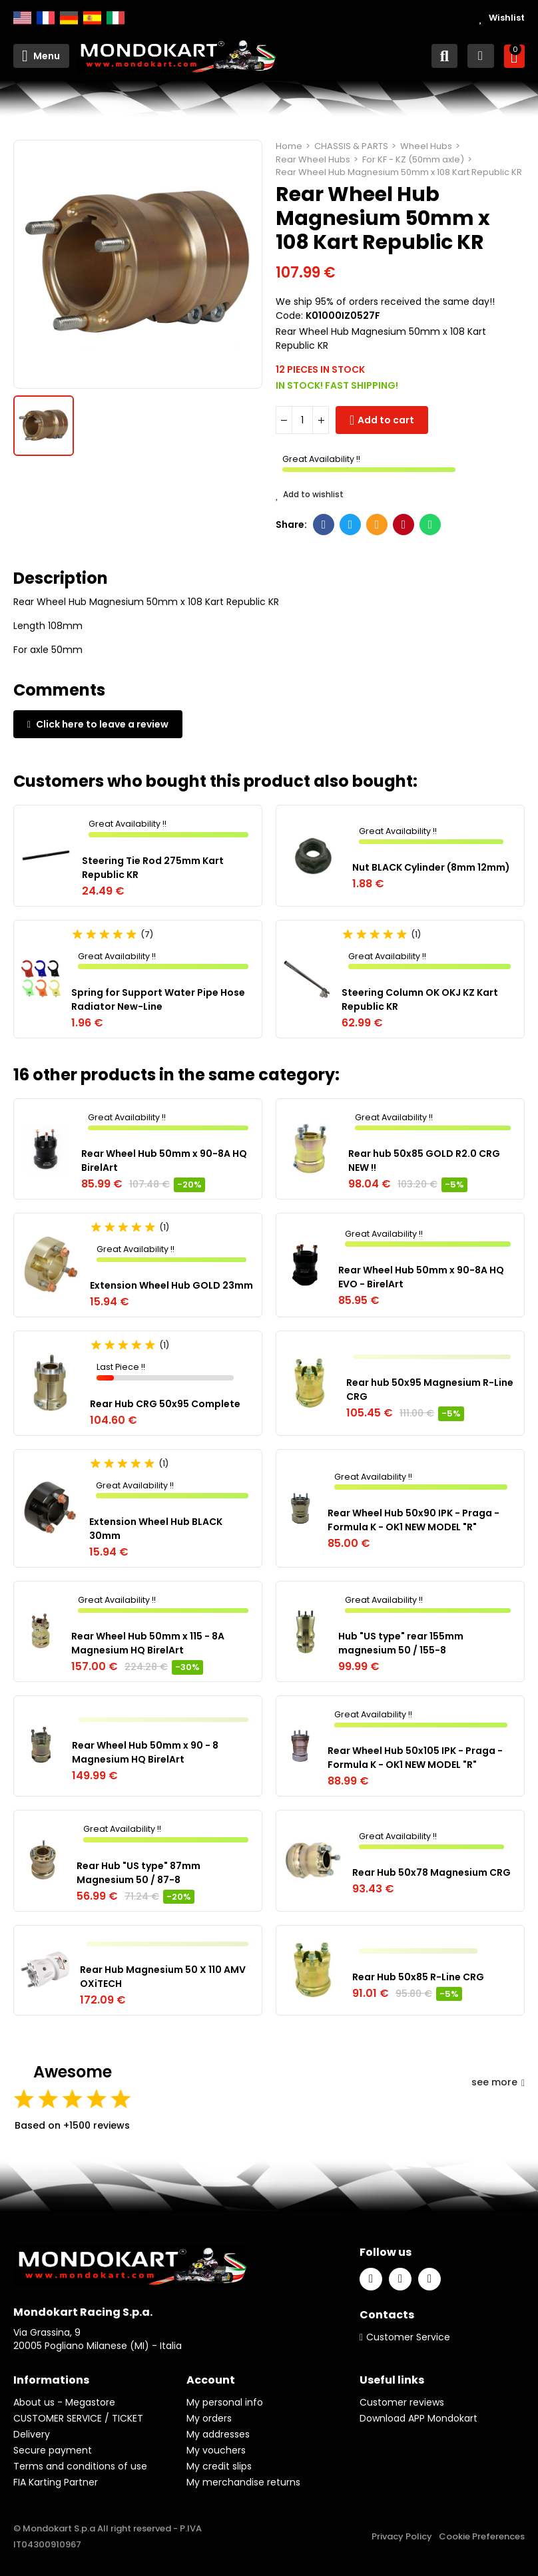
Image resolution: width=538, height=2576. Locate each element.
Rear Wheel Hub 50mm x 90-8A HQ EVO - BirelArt (421, 1277)
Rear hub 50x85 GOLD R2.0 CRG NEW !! (424, 1160)
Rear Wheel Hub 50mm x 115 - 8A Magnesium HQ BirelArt (147, 1643)
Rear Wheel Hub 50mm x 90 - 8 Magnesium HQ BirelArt (145, 1752)
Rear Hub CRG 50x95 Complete (165, 1403)
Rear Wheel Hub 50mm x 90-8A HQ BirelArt (164, 1160)
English (22, 18)
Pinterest (404, 524)
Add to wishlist (310, 495)
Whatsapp (430, 524)
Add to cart (386, 420)
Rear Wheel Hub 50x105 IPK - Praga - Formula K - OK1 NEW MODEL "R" (415, 1757)
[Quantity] (302, 420)
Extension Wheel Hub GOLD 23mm (171, 1285)
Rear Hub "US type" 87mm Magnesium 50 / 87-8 (138, 1872)
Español (92, 18)
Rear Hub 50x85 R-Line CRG (418, 1977)
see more (498, 2082)
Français (46, 18)
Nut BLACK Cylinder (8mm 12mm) (431, 867)
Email (377, 524)
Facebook (324, 524)
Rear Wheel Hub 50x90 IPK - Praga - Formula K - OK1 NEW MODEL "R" (413, 1520)
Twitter (350, 524)
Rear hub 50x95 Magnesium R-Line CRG (429, 1389)
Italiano (116, 18)
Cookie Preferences (482, 2536)
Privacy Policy (402, 2536)
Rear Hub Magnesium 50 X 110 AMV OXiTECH (163, 1976)
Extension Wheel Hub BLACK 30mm (155, 1528)
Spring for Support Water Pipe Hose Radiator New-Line (158, 999)
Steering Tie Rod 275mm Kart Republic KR (153, 867)
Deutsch (69, 18)
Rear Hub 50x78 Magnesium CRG (431, 1872)
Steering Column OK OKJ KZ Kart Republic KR (420, 999)
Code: (289, 315)
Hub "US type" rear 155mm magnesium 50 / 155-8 (400, 1643)
